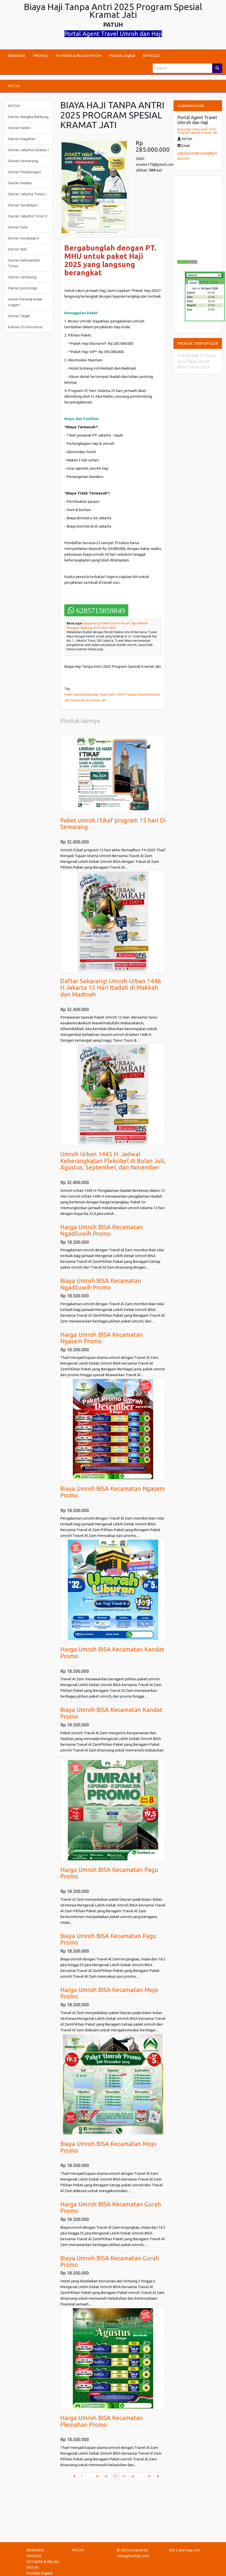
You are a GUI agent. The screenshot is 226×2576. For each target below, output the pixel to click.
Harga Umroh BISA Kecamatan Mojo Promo (109, 1993)
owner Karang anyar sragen (25, 302)
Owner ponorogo (22, 288)
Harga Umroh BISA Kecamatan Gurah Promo (110, 2207)
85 (124, 2476)
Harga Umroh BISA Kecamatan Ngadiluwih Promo (101, 1230)
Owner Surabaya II (23, 238)
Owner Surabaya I (23, 205)
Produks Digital (122, 55)
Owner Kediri (19, 128)
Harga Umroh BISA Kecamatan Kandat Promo (112, 1652)
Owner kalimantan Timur (24, 263)
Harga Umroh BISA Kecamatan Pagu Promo (109, 1873)
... (89, 2476)
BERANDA (16, 55)
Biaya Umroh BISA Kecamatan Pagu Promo (108, 1939)
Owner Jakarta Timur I (27, 194)
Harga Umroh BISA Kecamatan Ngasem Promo (101, 1338)
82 (97, 2476)
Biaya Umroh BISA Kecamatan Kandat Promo (111, 1713)
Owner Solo (18, 227)
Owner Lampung (22, 277)
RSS (172, 2550)
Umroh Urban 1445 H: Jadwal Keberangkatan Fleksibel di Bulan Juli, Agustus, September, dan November (112, 1161)
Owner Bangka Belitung (28, 117)
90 (149, 2476)
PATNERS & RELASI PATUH (78, 55)
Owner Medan (20, 183)
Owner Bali (17, 249)
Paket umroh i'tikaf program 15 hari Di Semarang (113, 823)
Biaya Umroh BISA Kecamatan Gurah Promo (109, 2261)
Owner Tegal (19, 316)
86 (133, 2476)
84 (117, 2476)
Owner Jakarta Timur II (27, 216)
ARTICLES (151, 55)
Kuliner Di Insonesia (25, 327)
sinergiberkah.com (133, 2556)
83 (106, 2476)
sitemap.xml (189, 2550)
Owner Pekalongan (24, 172)
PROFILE (40, 55)
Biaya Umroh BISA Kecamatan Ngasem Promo (112, 1492)
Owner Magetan (21, 139)
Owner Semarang (23, 161)
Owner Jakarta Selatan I (28, 150)
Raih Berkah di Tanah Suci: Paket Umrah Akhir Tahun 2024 (196, 361)
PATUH (14, 86)
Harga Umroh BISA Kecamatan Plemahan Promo (101, 2421)
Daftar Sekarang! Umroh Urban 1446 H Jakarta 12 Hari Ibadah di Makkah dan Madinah (110, 988)
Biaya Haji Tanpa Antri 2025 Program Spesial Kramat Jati (197, 131)
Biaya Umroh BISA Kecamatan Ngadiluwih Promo (100, 1284)
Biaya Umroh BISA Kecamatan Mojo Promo (108, 2147)
